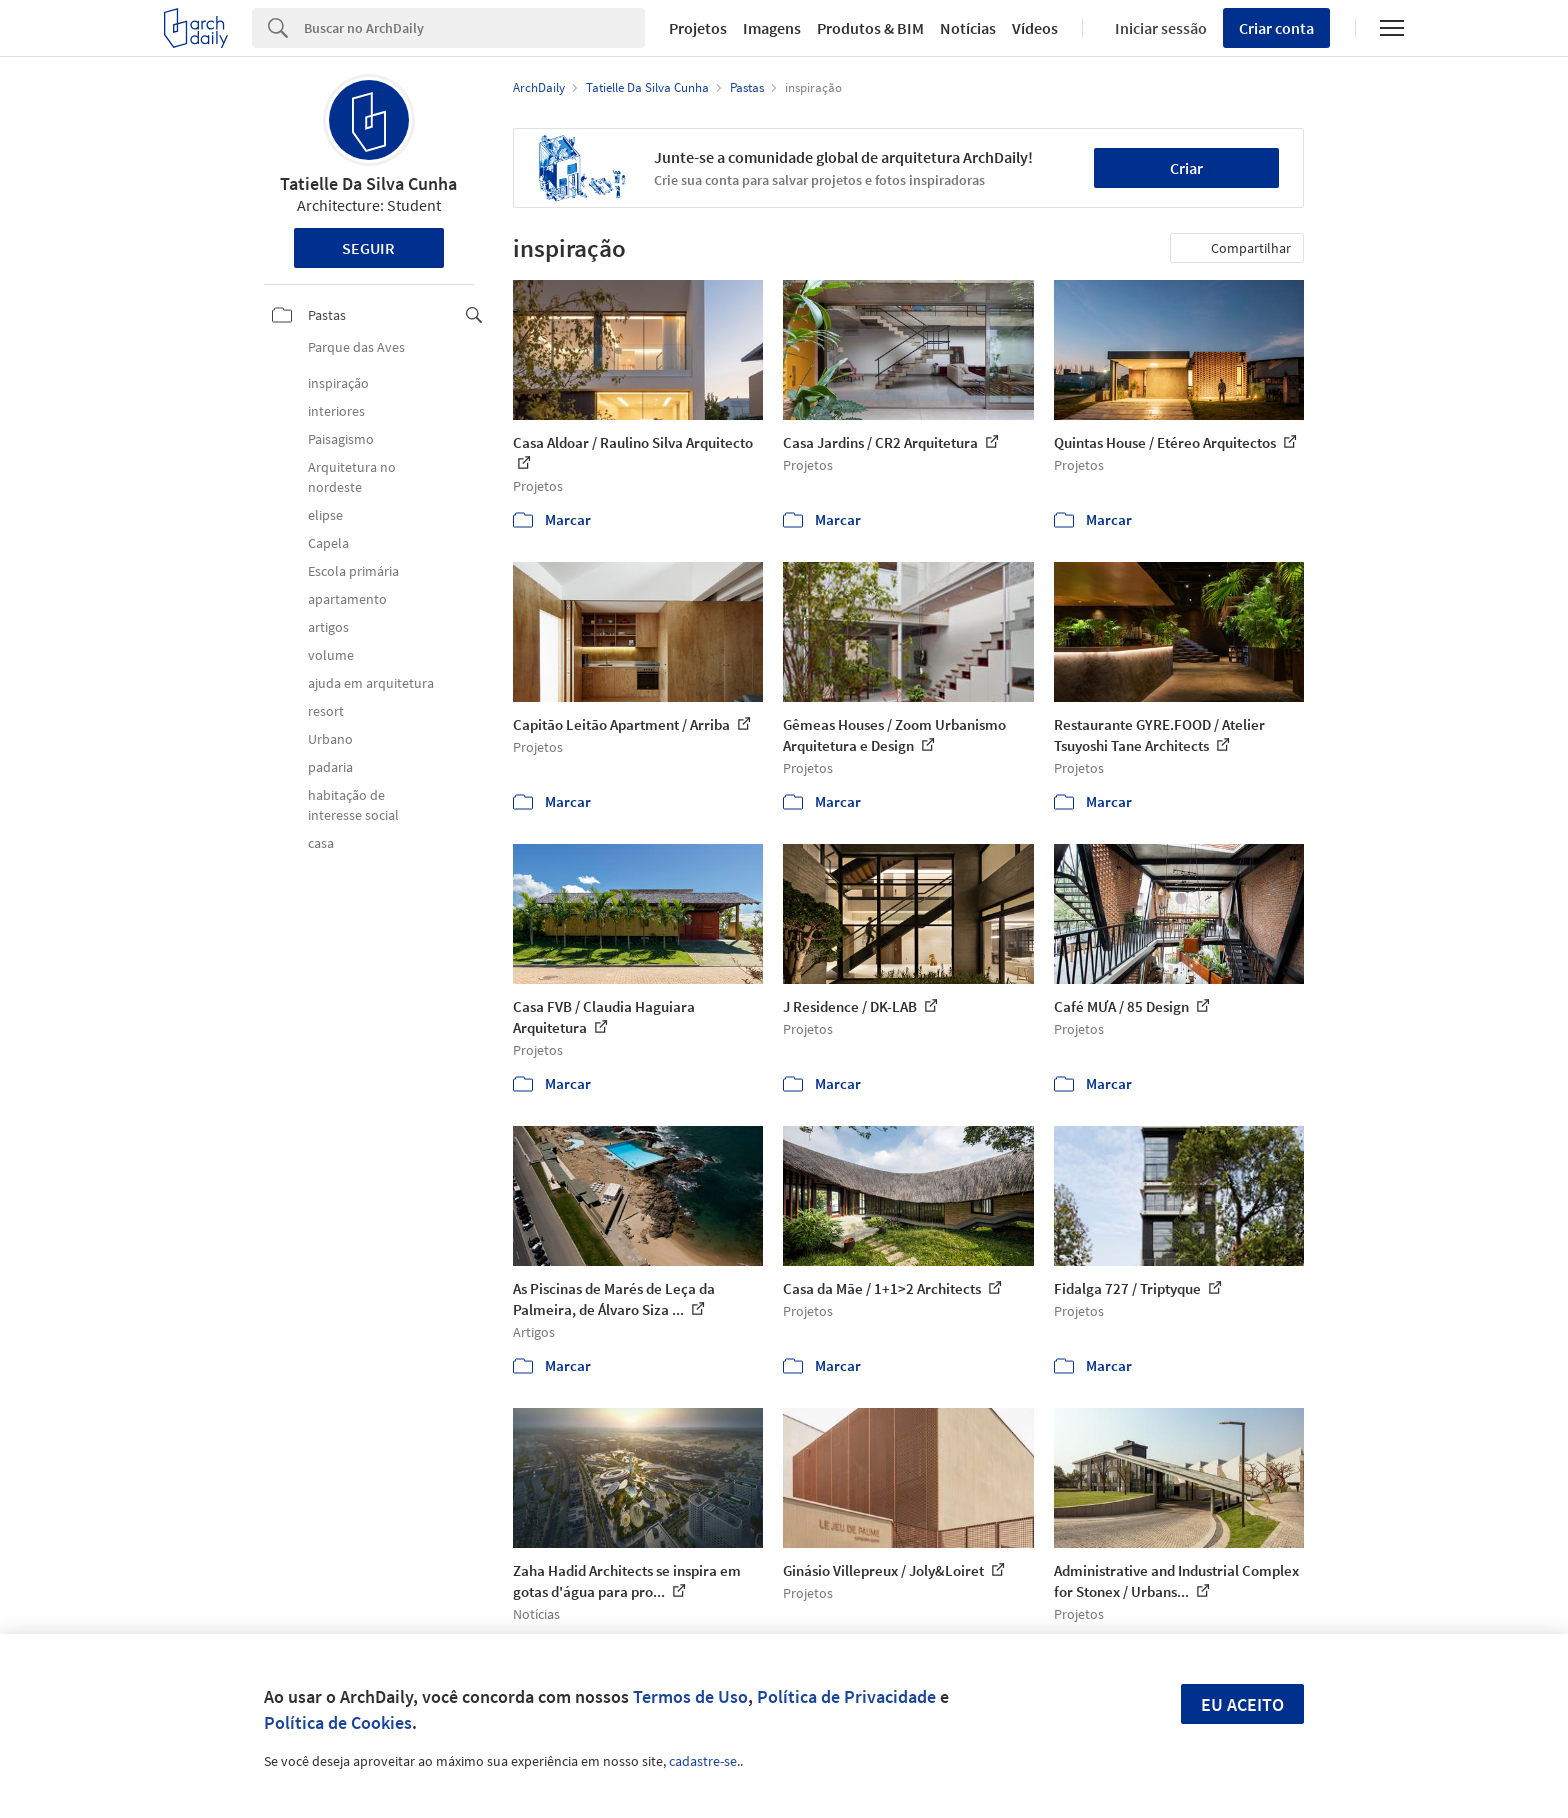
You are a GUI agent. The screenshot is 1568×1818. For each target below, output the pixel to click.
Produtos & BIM (870, 28)
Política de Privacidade (846, 1696)
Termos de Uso (690, 1696)
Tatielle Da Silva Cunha (368, 183)
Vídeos (1035, 28)
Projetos (698, 28)
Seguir (368, 248)
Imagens (772, 28)
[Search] (474, 28)
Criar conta (1276, 28)
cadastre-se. (704, 1761)
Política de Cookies (338, 1722)
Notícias (968, 28)
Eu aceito (1242, 1704)
